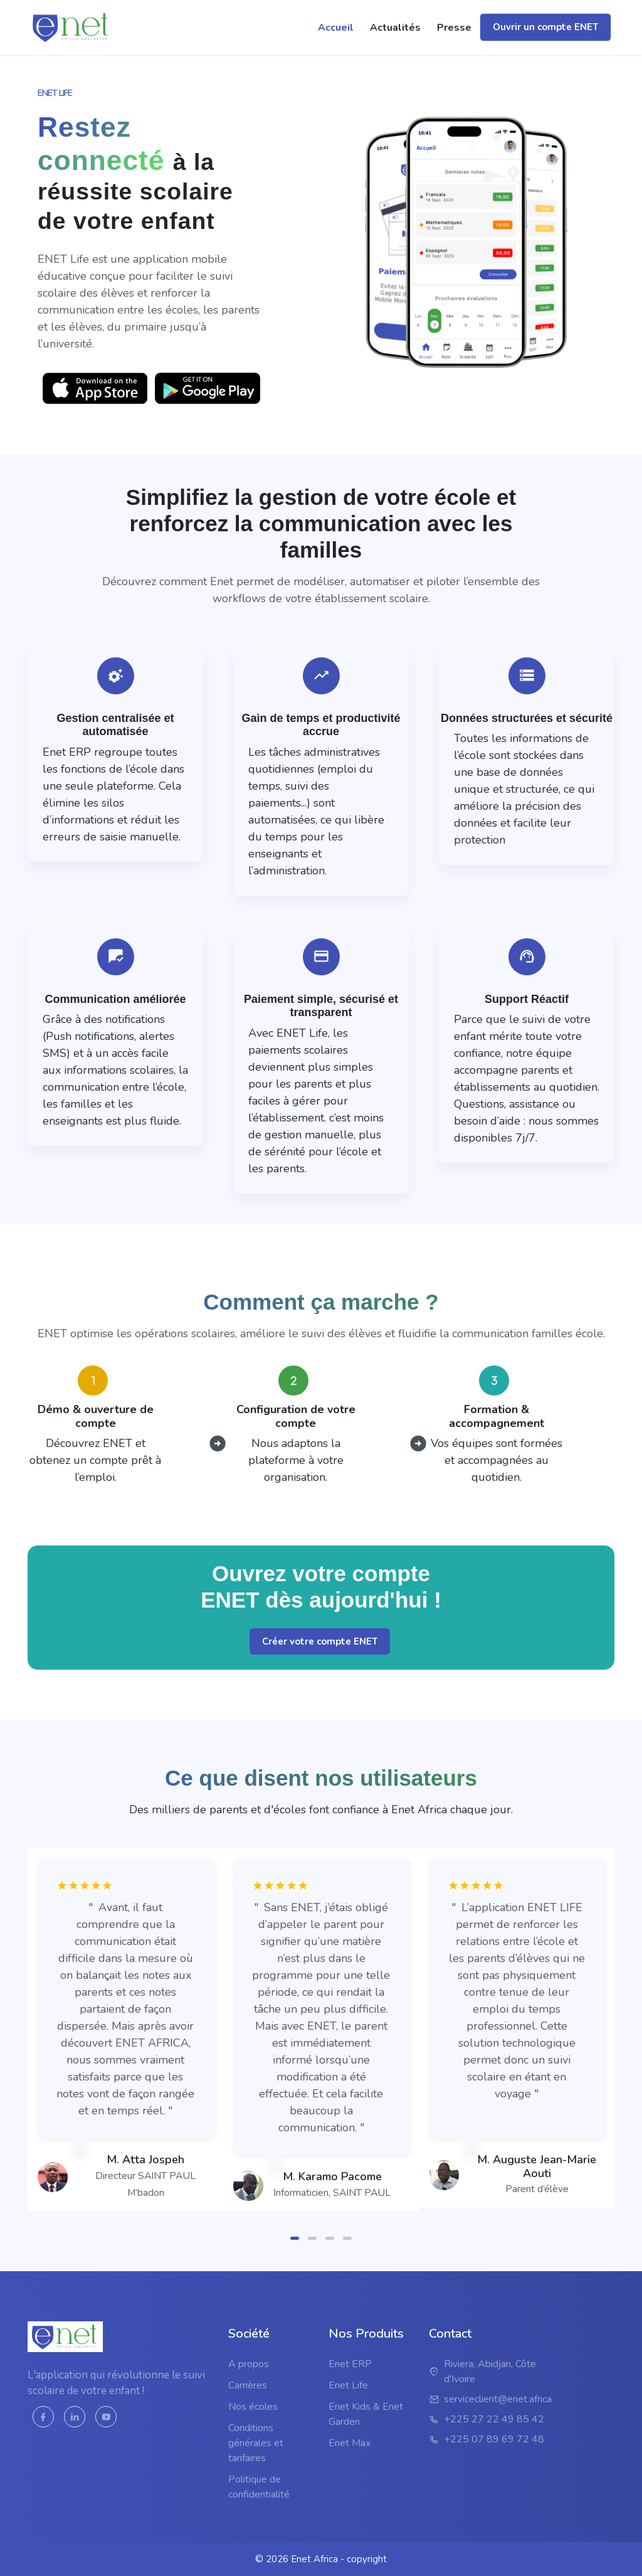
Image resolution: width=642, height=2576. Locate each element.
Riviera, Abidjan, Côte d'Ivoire (490, 2371)
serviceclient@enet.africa (498, 2399)
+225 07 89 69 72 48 (494, 2439)
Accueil (336, 27)
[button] (295, 2233)
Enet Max (350, 2443)
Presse (454, 27)
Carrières (247, 2385)
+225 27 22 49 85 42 (494, 2419)
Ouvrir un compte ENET (545, 27)
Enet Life (348, 2385)
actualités (395, 27)
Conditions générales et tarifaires (255, 2443)
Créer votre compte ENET (320, 1649)
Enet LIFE (55, 93)
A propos (248, 2364)
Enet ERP (350, 2364)
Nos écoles (253, 2407)
